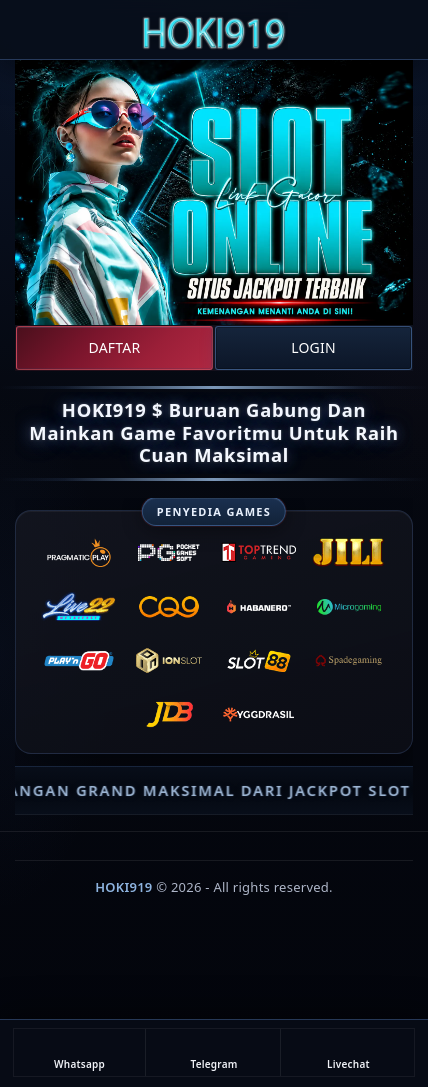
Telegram (213, 1053)
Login (313, 347)
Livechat (348, 1053)
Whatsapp (79, 1053)
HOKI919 (123, 887)
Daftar (115, 347)
